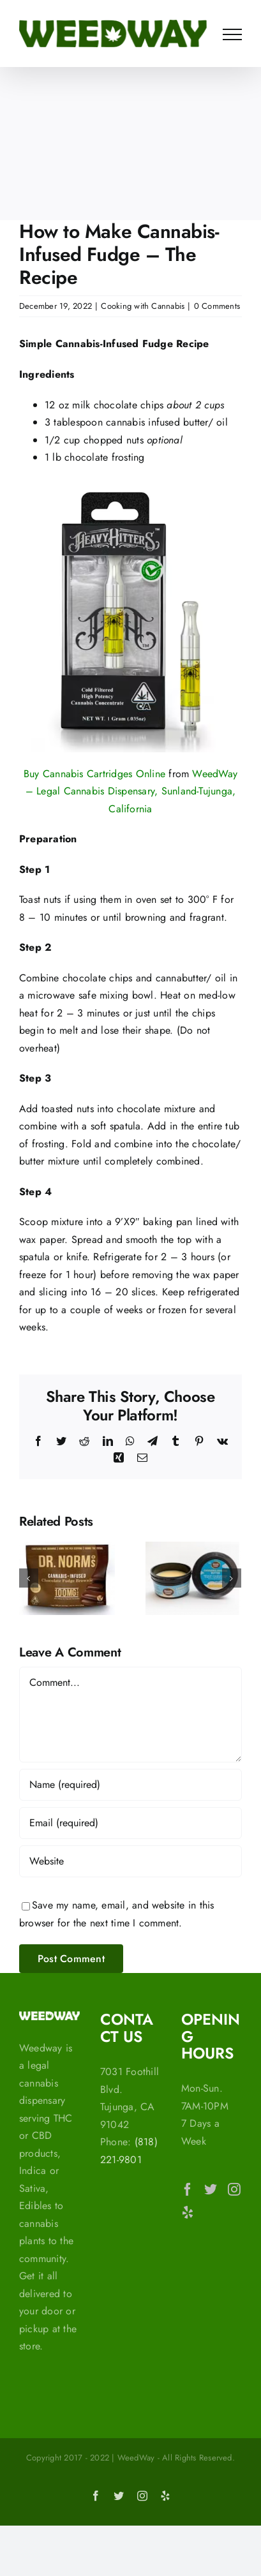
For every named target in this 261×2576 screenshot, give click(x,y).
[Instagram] (234, 2189)
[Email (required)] (130, 1823)
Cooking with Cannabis (142, 306)
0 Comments (217, 306)
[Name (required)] (130, 1785)
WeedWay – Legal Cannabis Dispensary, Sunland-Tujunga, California (132, 791)
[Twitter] (210, 2189)
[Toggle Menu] (232, 34)
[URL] (130, 1861)
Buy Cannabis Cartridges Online (94, 773)
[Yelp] (187, 2212)
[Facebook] (187, 2189)
